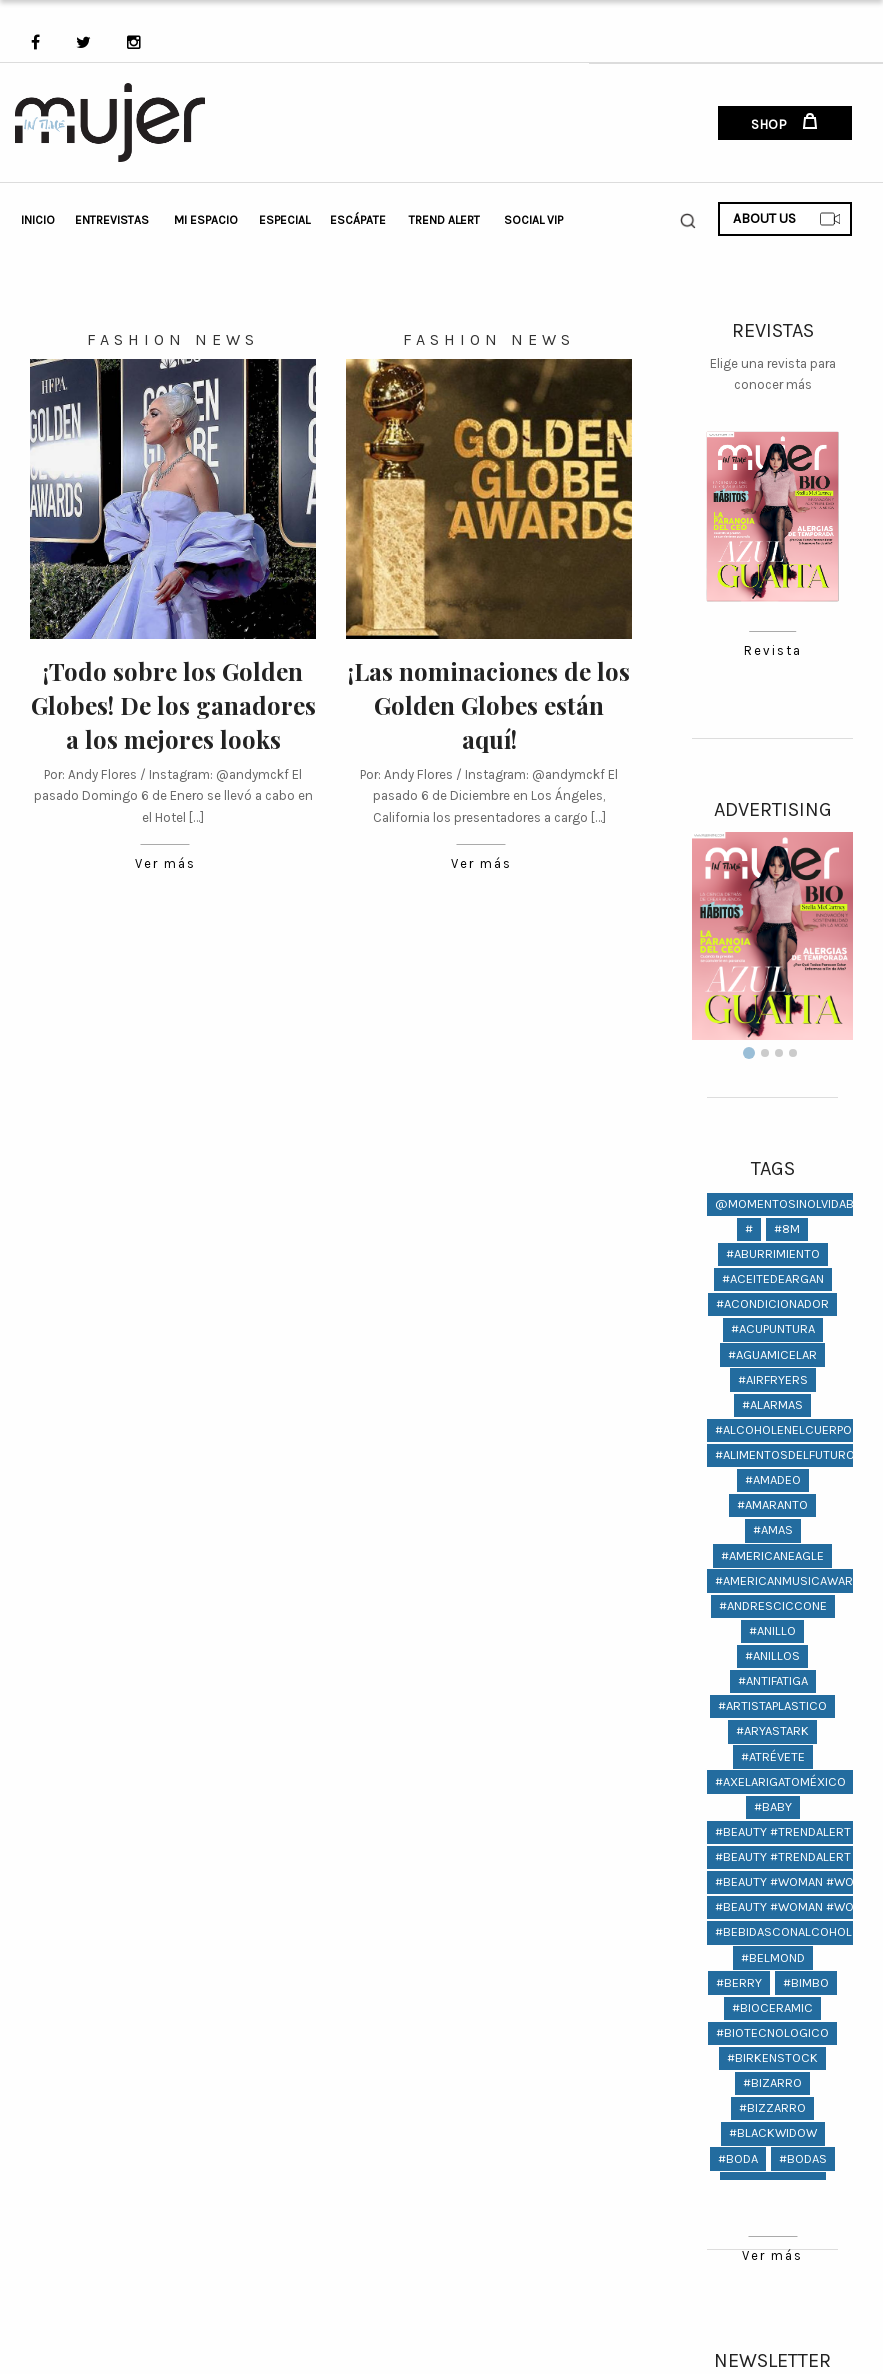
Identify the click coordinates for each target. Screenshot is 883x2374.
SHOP (784, 123)
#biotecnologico (772, 2032)
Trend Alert (444, 220)
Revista (772, 651)
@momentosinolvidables (795, 1203)
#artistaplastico (772, 1705)
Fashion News (173, 339)
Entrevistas (112, 220)
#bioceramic (772, 2007)
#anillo (772, 1630)
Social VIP (533, 220)
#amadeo (773, 1479)
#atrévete (773, 1756)
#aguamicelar (772, 1354)
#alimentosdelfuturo (785, 1454)
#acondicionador (772, 1303)
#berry (739, 1982)
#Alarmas (772, 1404)
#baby (773, 1806)
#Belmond (773, 1957)
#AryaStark (772, 1730)
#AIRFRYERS (773, 1379)
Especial (284, 220)
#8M (787, 1228)
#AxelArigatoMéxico (780, 1781)
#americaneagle (772, 1555)
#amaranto (772, 1504)
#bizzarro (772, 2107)
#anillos (772, 1655)
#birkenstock (772, 2057)
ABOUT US (787, 219)
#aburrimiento (773, 1253)
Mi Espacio (206, 220)
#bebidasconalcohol (783, 1931)
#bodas (803, 2158)
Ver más (165, 864)
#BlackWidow (773, 2132)
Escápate (358, 220)
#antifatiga (773, 1680)
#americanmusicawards (792, 1580)
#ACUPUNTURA (773, 1328)
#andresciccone (773, 1605)
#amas (773, 1529)
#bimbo (806, 1982)
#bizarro (772, 2082)
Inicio (38, 220)
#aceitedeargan (773, 1278)
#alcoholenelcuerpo (783, 1429)
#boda (738, 2158)
